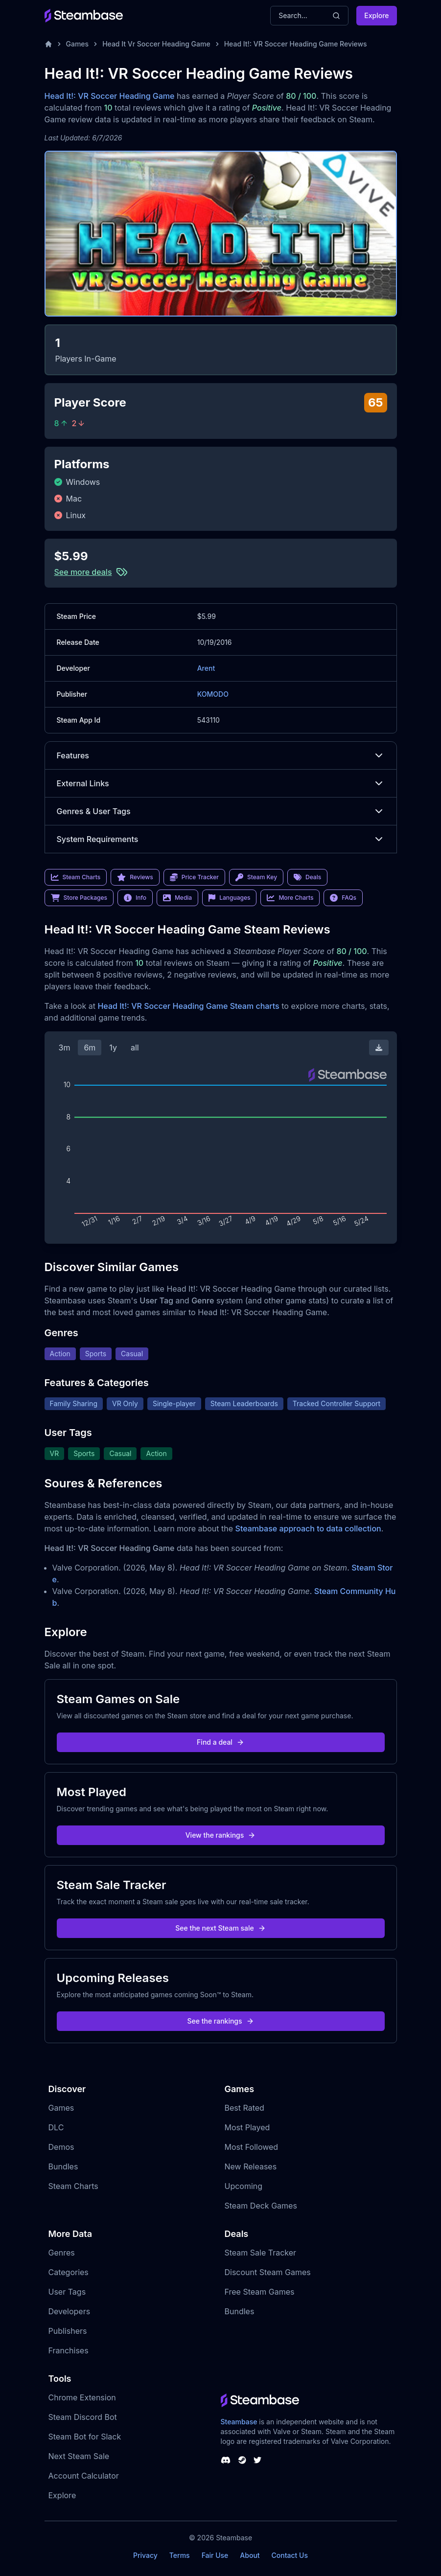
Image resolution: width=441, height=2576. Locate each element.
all (135, 1047)
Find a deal (220, 1742)
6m (89, 1047)
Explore (376, 15)
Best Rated (244, 2108)
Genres (61, 2252)
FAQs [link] (343, 898)
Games (77, 44)
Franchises (68, 2350)
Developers (69, 2311)
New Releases (251, 2166)
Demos (61, 2147)
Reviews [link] (135, 877)
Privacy (145, 2555)
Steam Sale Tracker (261, 2252)
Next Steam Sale (79, 2456)
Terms (179, 2555)
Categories (68, 2272)
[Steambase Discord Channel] (226, 2460)
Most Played (247, 2127)
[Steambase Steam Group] (242, 2460)
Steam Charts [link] (76, 877)
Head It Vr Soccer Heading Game (156, 44)
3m (64, 1047)
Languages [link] (229, 898)
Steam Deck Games (261, 2206)
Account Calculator (83, 2476)
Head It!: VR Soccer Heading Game (110, 96)
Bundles (63, 2166)
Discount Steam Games (268, 2272)
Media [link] (177, 898)
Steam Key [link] (256, 877)
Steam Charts (73, 2186)
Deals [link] (307, 877)
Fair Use (215, 2555)
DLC (56, 2127)
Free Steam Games (260, 2292)
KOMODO (213, 694)
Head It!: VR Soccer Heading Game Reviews (295, 44)
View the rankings (221, 1835)
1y (113, 1047)
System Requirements (221, 839)
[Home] (48, 44)
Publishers (67, 2331)
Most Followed (252, 2147)
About (249, 2555)
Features (221, 755)
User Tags (67, 2292)
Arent (206, 668)
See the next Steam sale (220, 1928)
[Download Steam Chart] (379, 1047)
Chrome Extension (82, 2397)
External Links (221, 783)
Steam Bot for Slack (84, 2436)
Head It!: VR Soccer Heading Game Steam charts (188, 1006)
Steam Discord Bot (82, 2417)
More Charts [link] (290, 898)
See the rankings (220, 2021)
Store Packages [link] (79, 898)
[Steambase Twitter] (257, 2460)
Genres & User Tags (221, 811)
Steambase (239, 2421)
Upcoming (244, 2186)
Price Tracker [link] (194, 877)
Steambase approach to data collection (308, 1528)
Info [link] (135, 898)
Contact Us (290, 2555)
